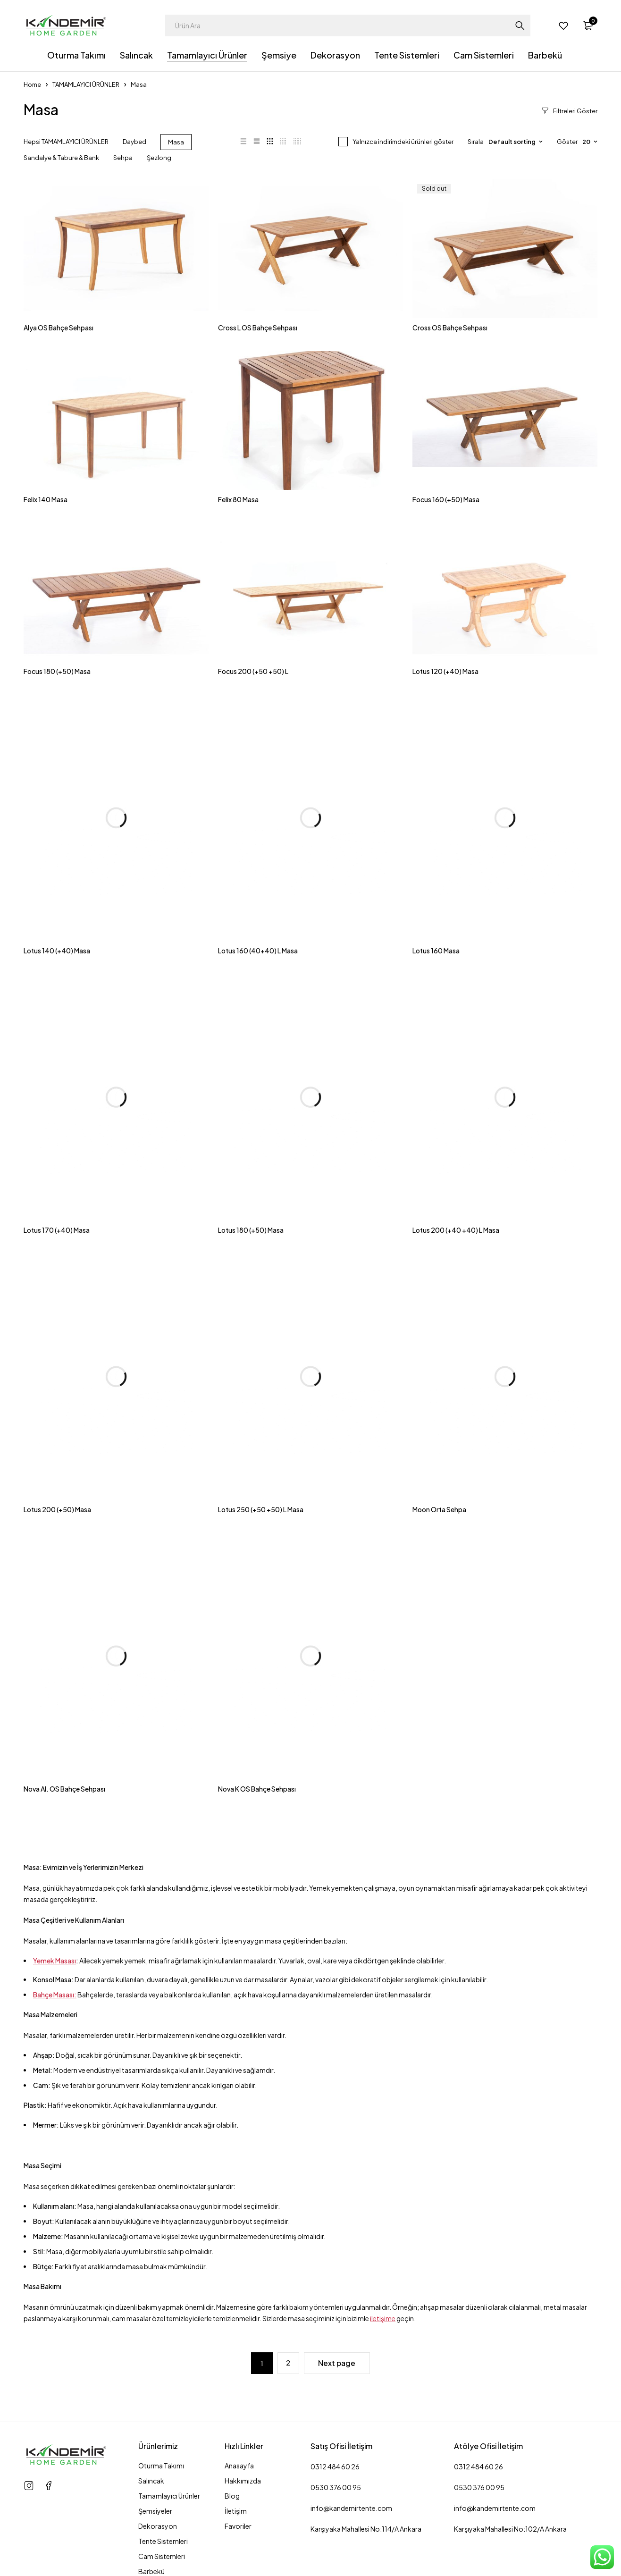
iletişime (382, 2318)
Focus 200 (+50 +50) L (253, 671)
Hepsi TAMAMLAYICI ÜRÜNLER (66, 141)
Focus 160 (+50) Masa (445, 499)
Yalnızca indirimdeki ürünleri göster (402, 141)
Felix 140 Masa (45, 499)
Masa (176, 142)
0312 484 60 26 (335, 2466)
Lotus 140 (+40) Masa (57, 950)
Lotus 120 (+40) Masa (445, 671)
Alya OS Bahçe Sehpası (58, 327)
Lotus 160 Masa (436, 950)
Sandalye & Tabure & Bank (61, 157)
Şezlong (159, 157)
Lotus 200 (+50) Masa (57, 1509)
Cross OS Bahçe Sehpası (449, 327)
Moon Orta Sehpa (439, 1509)
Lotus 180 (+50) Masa (251, 1230)
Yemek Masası (54, 1960)
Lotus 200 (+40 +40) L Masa (455, 1230)
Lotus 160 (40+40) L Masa (258, 950)
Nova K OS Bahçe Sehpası (257, 1789)
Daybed (134, 141)
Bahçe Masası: (54, 1994)
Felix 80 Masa (238, 499)
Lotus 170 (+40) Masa (57, 1230)
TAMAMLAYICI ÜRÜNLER (85, 84)
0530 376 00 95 (335, 2487)
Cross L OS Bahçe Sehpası (257, 327)
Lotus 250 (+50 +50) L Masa (260, 1509)
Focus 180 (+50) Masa (57, 671)
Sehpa (123, 157)
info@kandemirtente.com (351, 2508)
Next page (337, 2363)
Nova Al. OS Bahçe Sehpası (64, 1789)
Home (32, 84)
